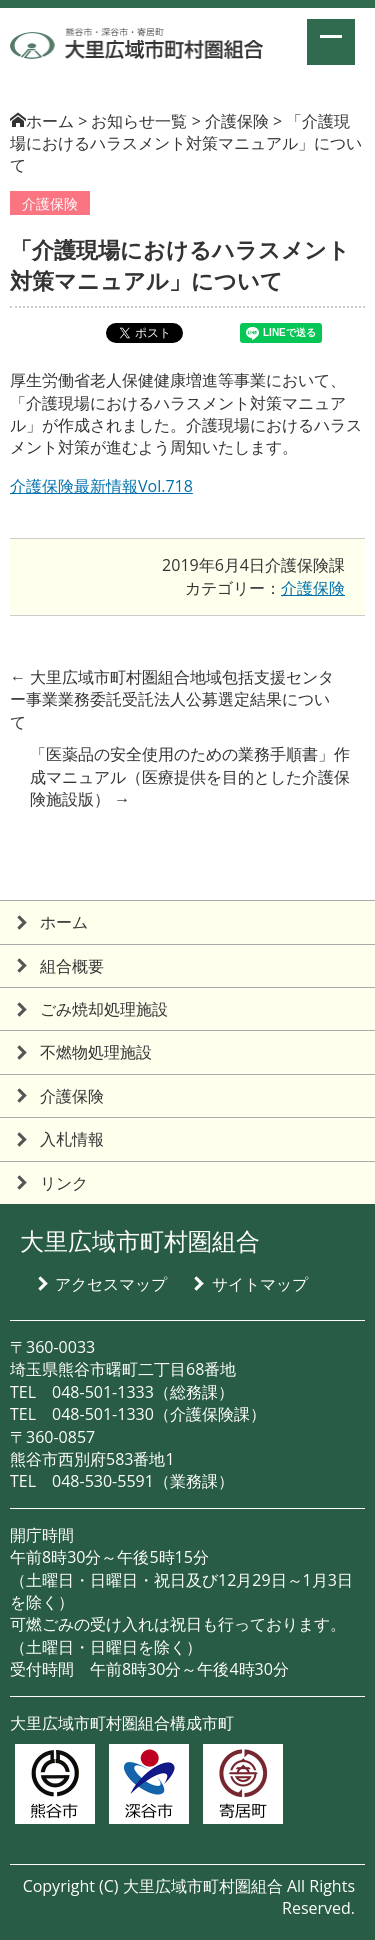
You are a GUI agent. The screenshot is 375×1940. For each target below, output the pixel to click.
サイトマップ (260, 1284)
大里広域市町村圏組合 (140, 1240)
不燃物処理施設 (96, 1052)
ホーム (50, 121)
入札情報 (72, 1139)
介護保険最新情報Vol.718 (101, 486)
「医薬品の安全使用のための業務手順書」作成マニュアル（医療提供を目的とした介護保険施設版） (190, 776)
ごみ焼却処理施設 (104, 1009)
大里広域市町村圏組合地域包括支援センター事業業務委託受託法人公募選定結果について (172, 699)
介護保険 (50, 203)
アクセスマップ (111, 1284)
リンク (64, 1183)
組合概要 (72, 966)
